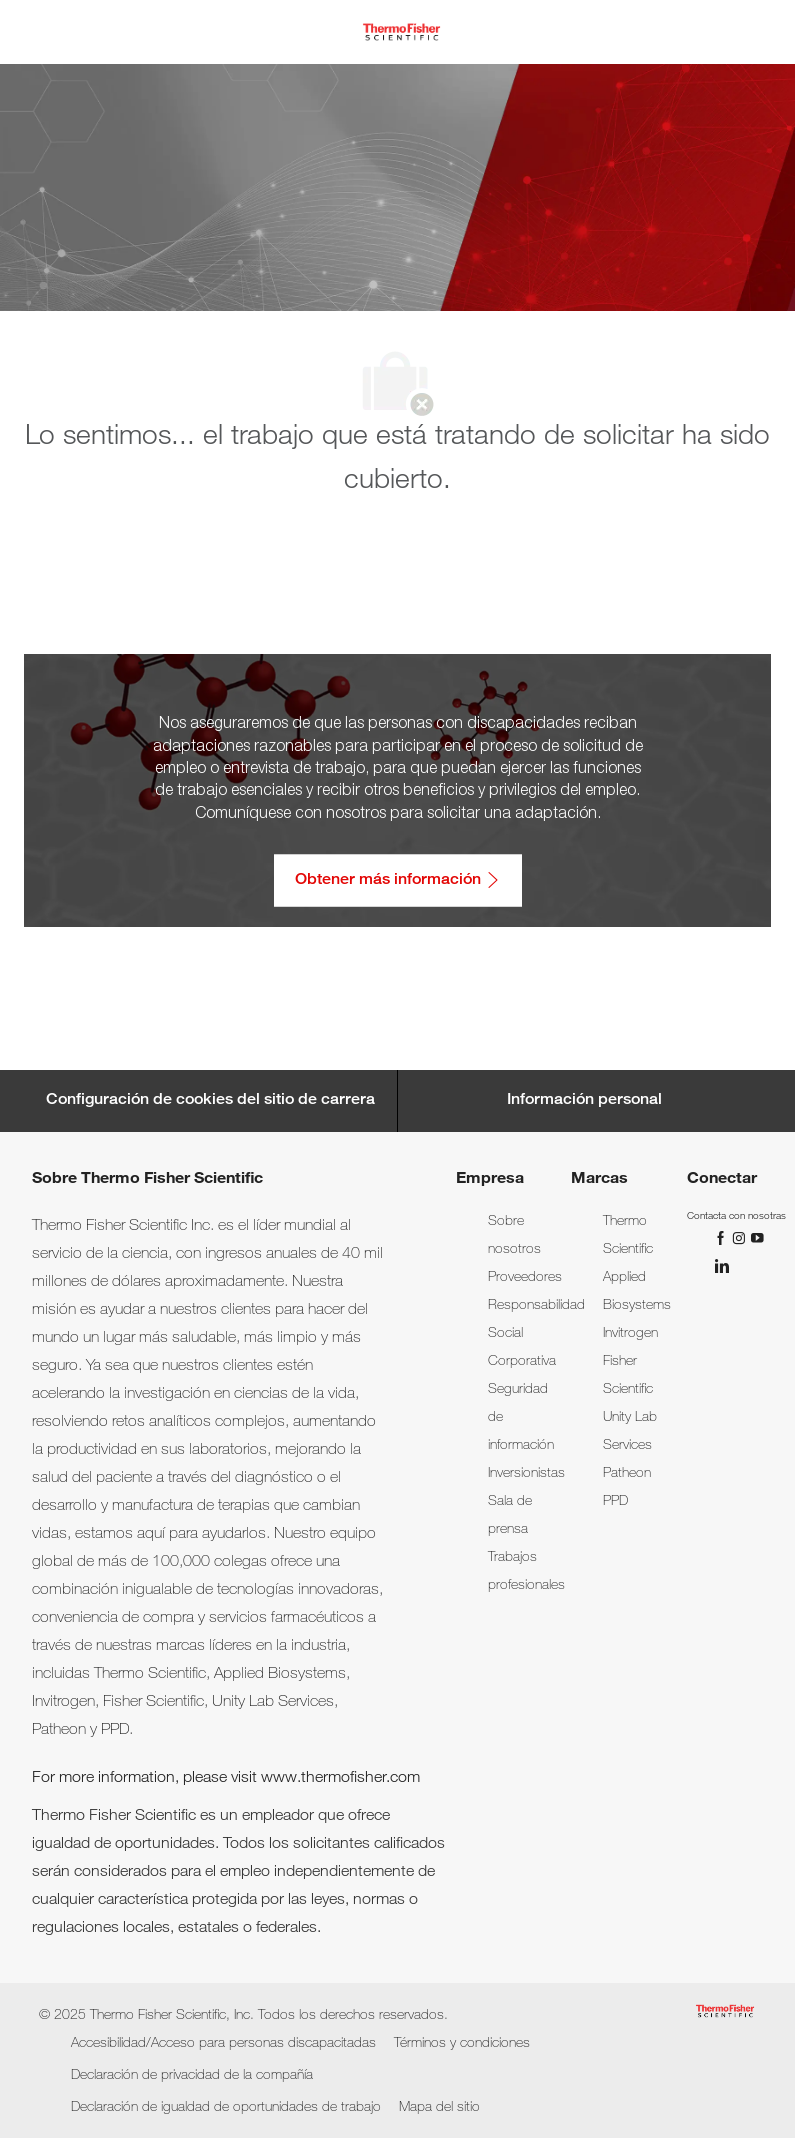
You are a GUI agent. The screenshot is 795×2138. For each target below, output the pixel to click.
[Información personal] (584, 1101)
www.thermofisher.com (340, 1779)
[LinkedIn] (721, 1266)
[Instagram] (741, 1238)
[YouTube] (757, 1238)
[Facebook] (723, 1238)
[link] (525, 1278)
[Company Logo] (401, 33)
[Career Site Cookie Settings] (210, 1101)
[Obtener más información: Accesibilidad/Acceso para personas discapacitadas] (398, 880)
